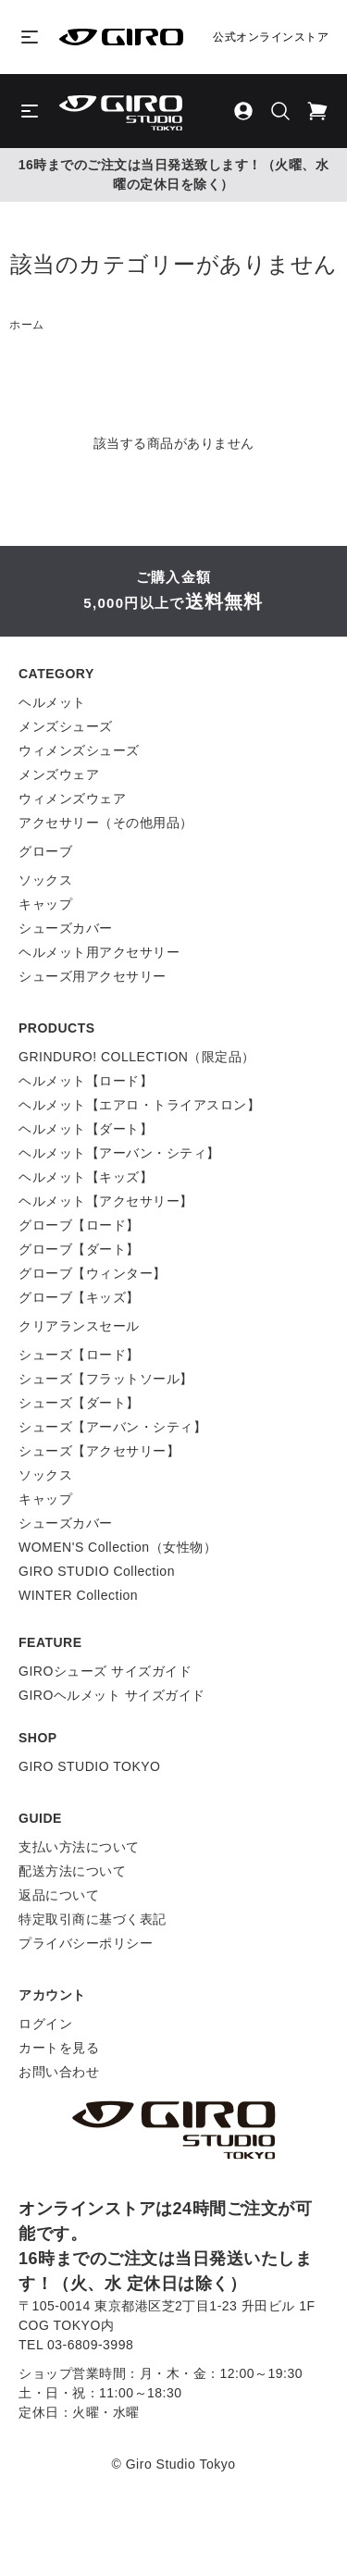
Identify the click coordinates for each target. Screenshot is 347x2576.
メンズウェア (59, 774)
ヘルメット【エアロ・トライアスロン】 (139, 1104)
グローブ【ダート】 (79, 1249)
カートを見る (59, 2047)
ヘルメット (52, 702)
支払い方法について (79, 1846)
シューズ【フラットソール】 (106, 1378)
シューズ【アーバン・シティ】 (112, 1426)
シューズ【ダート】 (79, 1402)
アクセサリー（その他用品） (106, 822)
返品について (59, 1895)
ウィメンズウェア (72, 798)
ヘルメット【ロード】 (86, 1080)
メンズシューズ (66, 726)
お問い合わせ (59, 2071)
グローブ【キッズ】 (79, 1297)
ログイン (45, 2023)
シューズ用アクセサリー (93, 976)
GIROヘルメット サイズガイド (112, 1695)
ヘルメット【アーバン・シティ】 (119, 1153)
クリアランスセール (79, 1326)
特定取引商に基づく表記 (93, 1919)
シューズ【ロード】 (79, 1354)
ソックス (45, 880)
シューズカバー (66, 928)
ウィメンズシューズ (79, 750)
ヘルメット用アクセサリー (99, 952)
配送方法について (72, 1871)
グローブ (45, 851)
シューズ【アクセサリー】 (99, 1450)
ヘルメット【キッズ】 (86, 1177)
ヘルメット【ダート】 (86, 1128)
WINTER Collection (78, 1595)
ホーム (26, 324)
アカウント (52, 1995)
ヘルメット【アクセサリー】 (106, 1201)
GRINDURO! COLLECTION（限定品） (137, 1056)
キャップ (45, 904)
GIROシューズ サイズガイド (105, 1671)
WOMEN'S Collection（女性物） (118, 1547)
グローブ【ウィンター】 (93, 1273)
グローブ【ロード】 (79, 1225)
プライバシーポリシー (86, 1943)
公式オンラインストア (270, 37)
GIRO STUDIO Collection (97, 1571)
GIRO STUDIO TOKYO (89, 1766)
